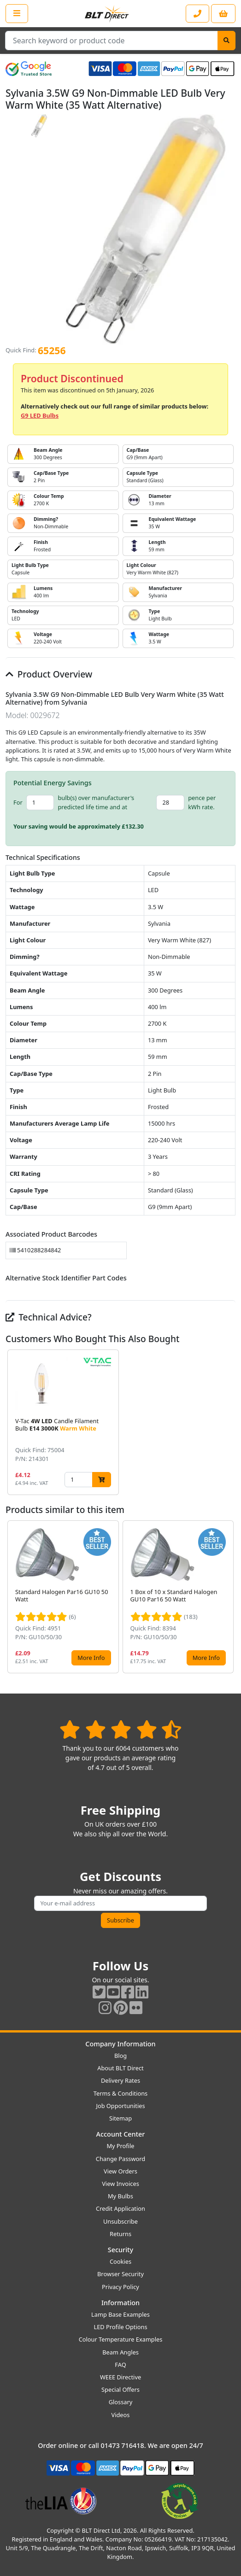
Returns (120, 2234)
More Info (91, 1657)
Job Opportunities (120, 2106)
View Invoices (120, 2183)
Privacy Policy (120, 2287)
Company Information (120, 2043)
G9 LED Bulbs (40, 415)
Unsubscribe (120, 2221)
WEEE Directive (120, 2377)
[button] (228, 1422)
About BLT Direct (120, 2068)
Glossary (121, 2402)
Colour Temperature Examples (121, 2339)
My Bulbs (120, 2196)
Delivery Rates (120, 2080)
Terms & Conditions (120, 2093)
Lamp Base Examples (120, 2314)
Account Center (120, 2134)
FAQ (120, 2364)
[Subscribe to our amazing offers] (120, 1903)
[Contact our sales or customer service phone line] (197, 14)
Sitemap (120, 2118)
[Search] (226, 40)
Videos (121, 2415)
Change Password (120, 2159)
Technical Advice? (49, 1317)
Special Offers (120, 2389)
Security (120, 2249)
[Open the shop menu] (17, 13)
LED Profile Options (120, 2327)
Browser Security (120, 2274)
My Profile (120, 2146)
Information (120, 2302)
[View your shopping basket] (223, 13)
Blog (120, 2055)
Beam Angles (120, 2352)
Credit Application (120, 2208)
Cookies (120, 2261)
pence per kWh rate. (202, 802)
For (18, 802)
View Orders (120, 2171)
